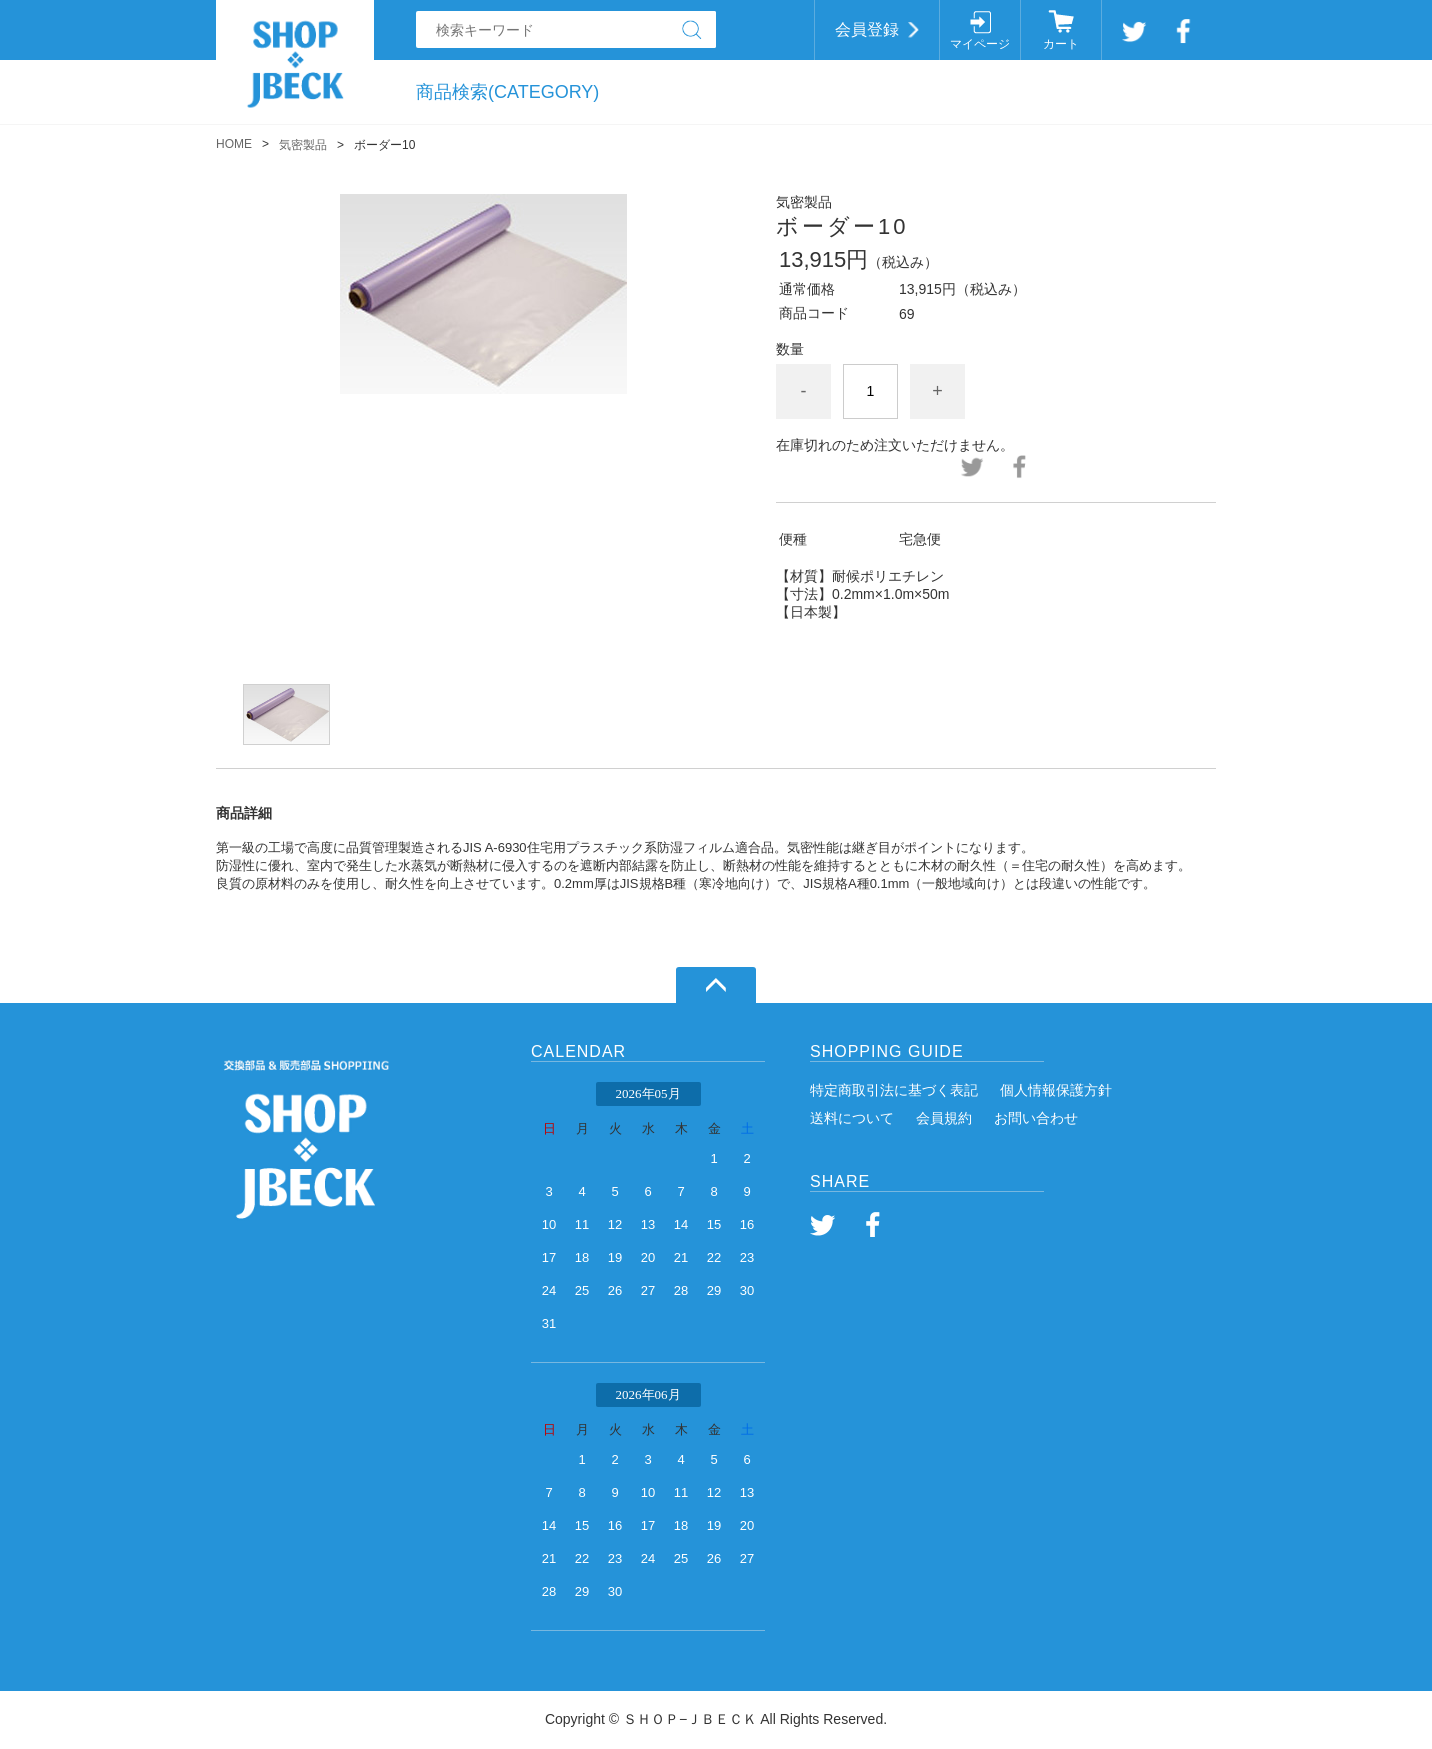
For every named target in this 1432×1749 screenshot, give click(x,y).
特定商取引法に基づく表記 (894, 1090)
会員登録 (867, 29)
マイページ (980, 44)
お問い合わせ (1036, 1118)
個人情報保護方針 (1056, 1090)
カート (1061, 44)
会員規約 (944, 1118)
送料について (852, 1118)
